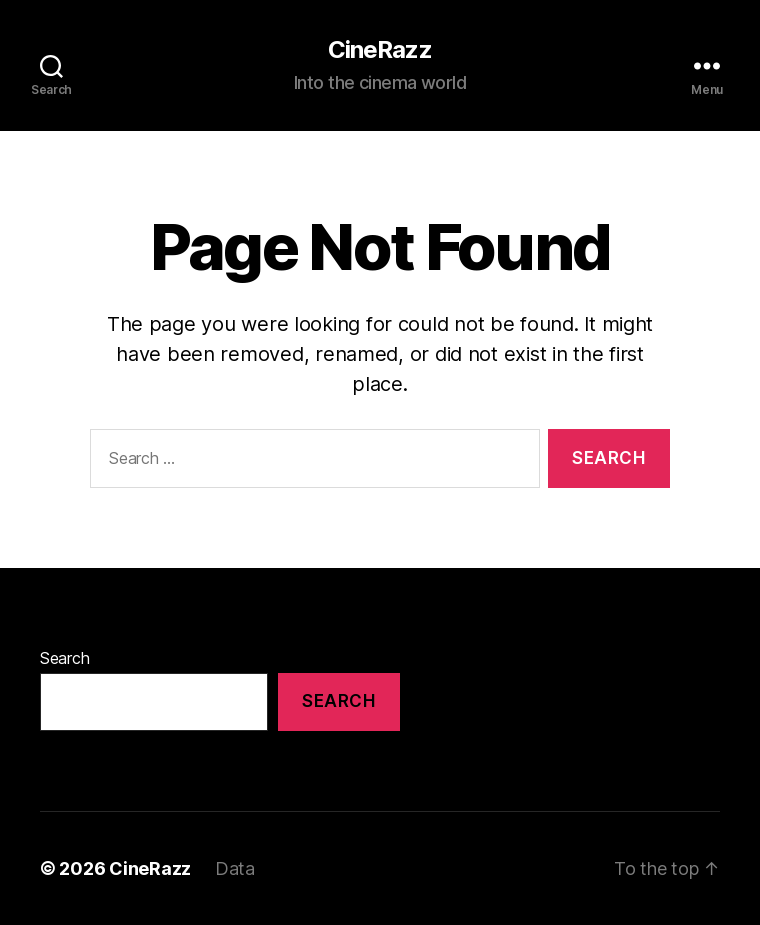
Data (235, 868)
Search (64, 658)
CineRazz (379, 50)
